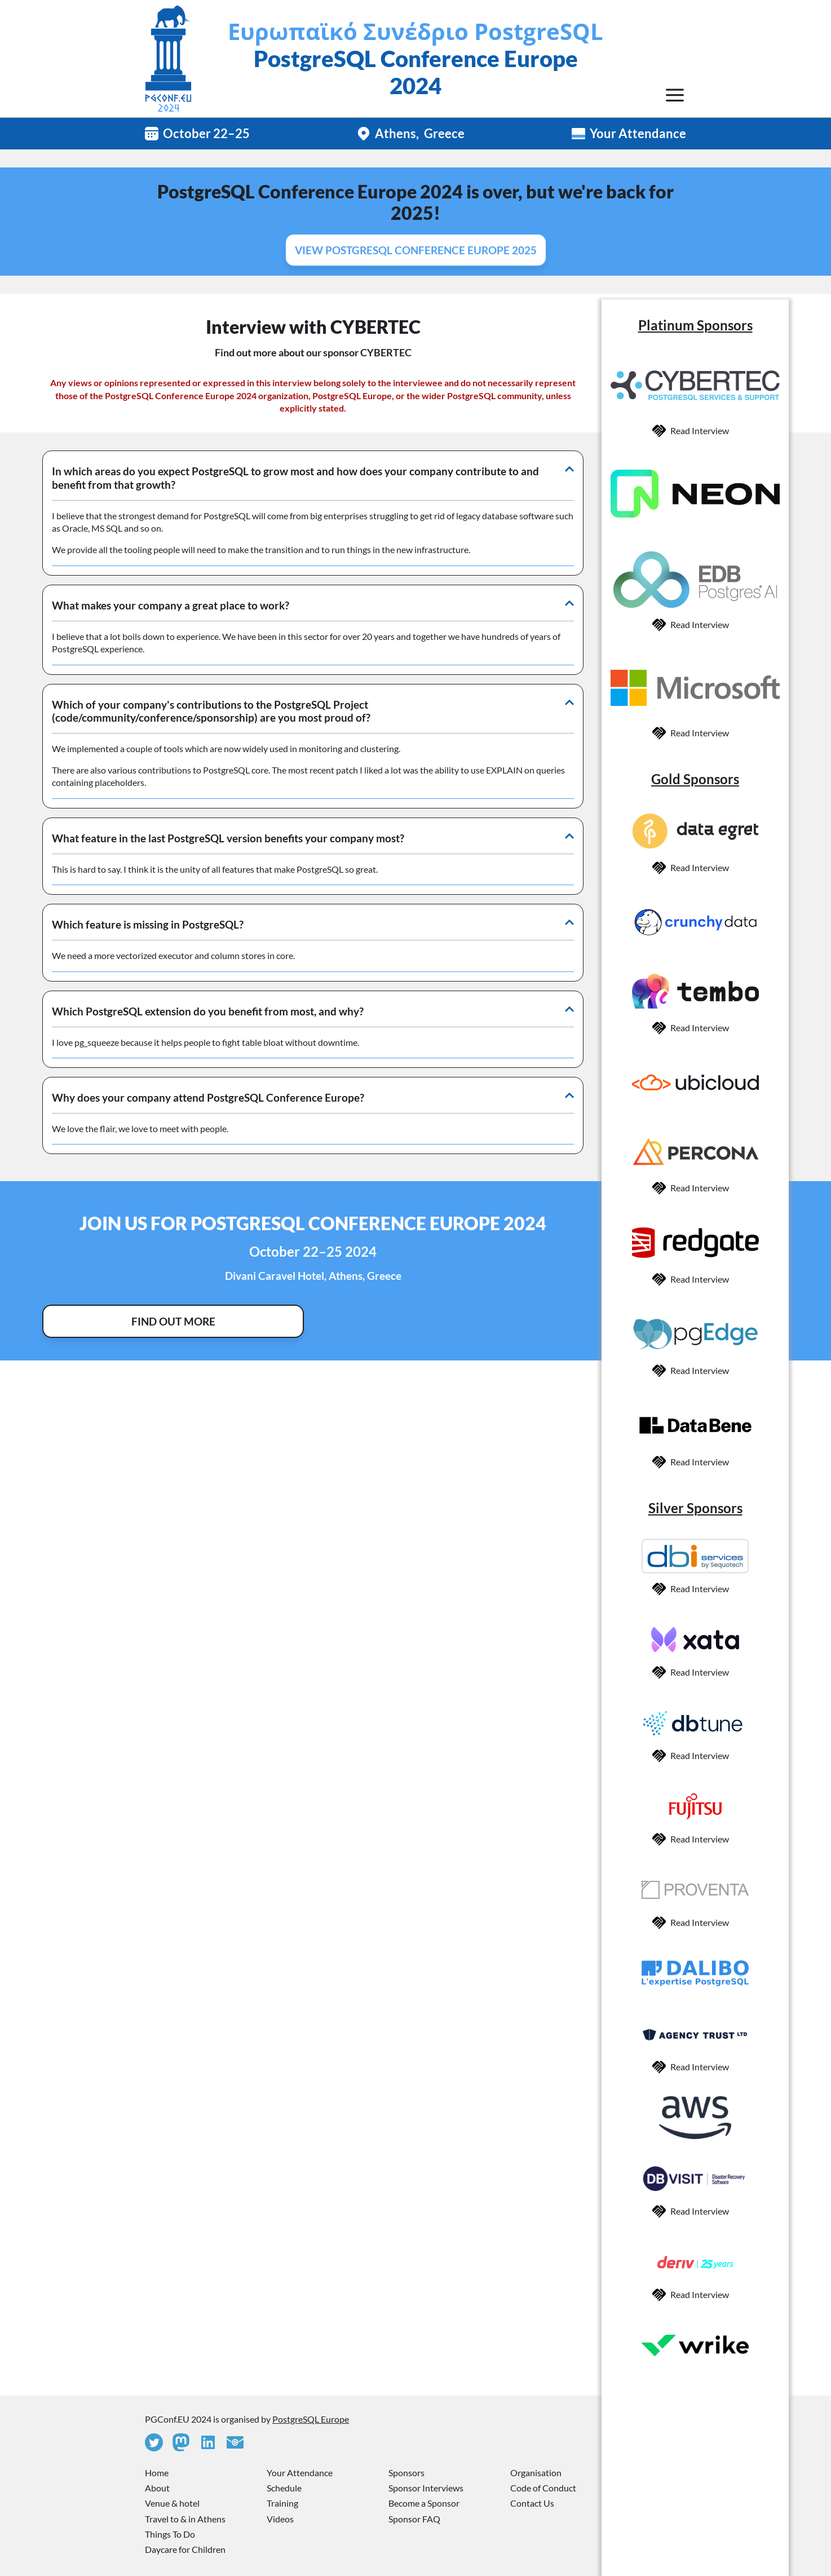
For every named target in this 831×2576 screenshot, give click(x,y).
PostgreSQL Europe (310, 2419)
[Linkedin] (208, 2442)
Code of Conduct (543, 2487)
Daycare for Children (185, 2549)
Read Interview (699, 430)
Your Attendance (638, 133)
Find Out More (173, 1321)
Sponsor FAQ (414, 2518)
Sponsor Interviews (425, 2487)
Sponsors (406, 2472)
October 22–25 (206, 133)
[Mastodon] (181, 2442)
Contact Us (532, 2503)
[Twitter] (154, 2442)
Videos (280, 2518)
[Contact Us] (235, 2442)
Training (282, 2503)
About (157, 2487)
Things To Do (170, 2534)
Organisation (536, 2472)
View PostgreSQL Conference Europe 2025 (416, 250)
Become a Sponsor (423, 2503)
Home (157, 2472)
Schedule (284, 2487)
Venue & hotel (172, 2503)
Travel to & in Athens (185, 2518)
